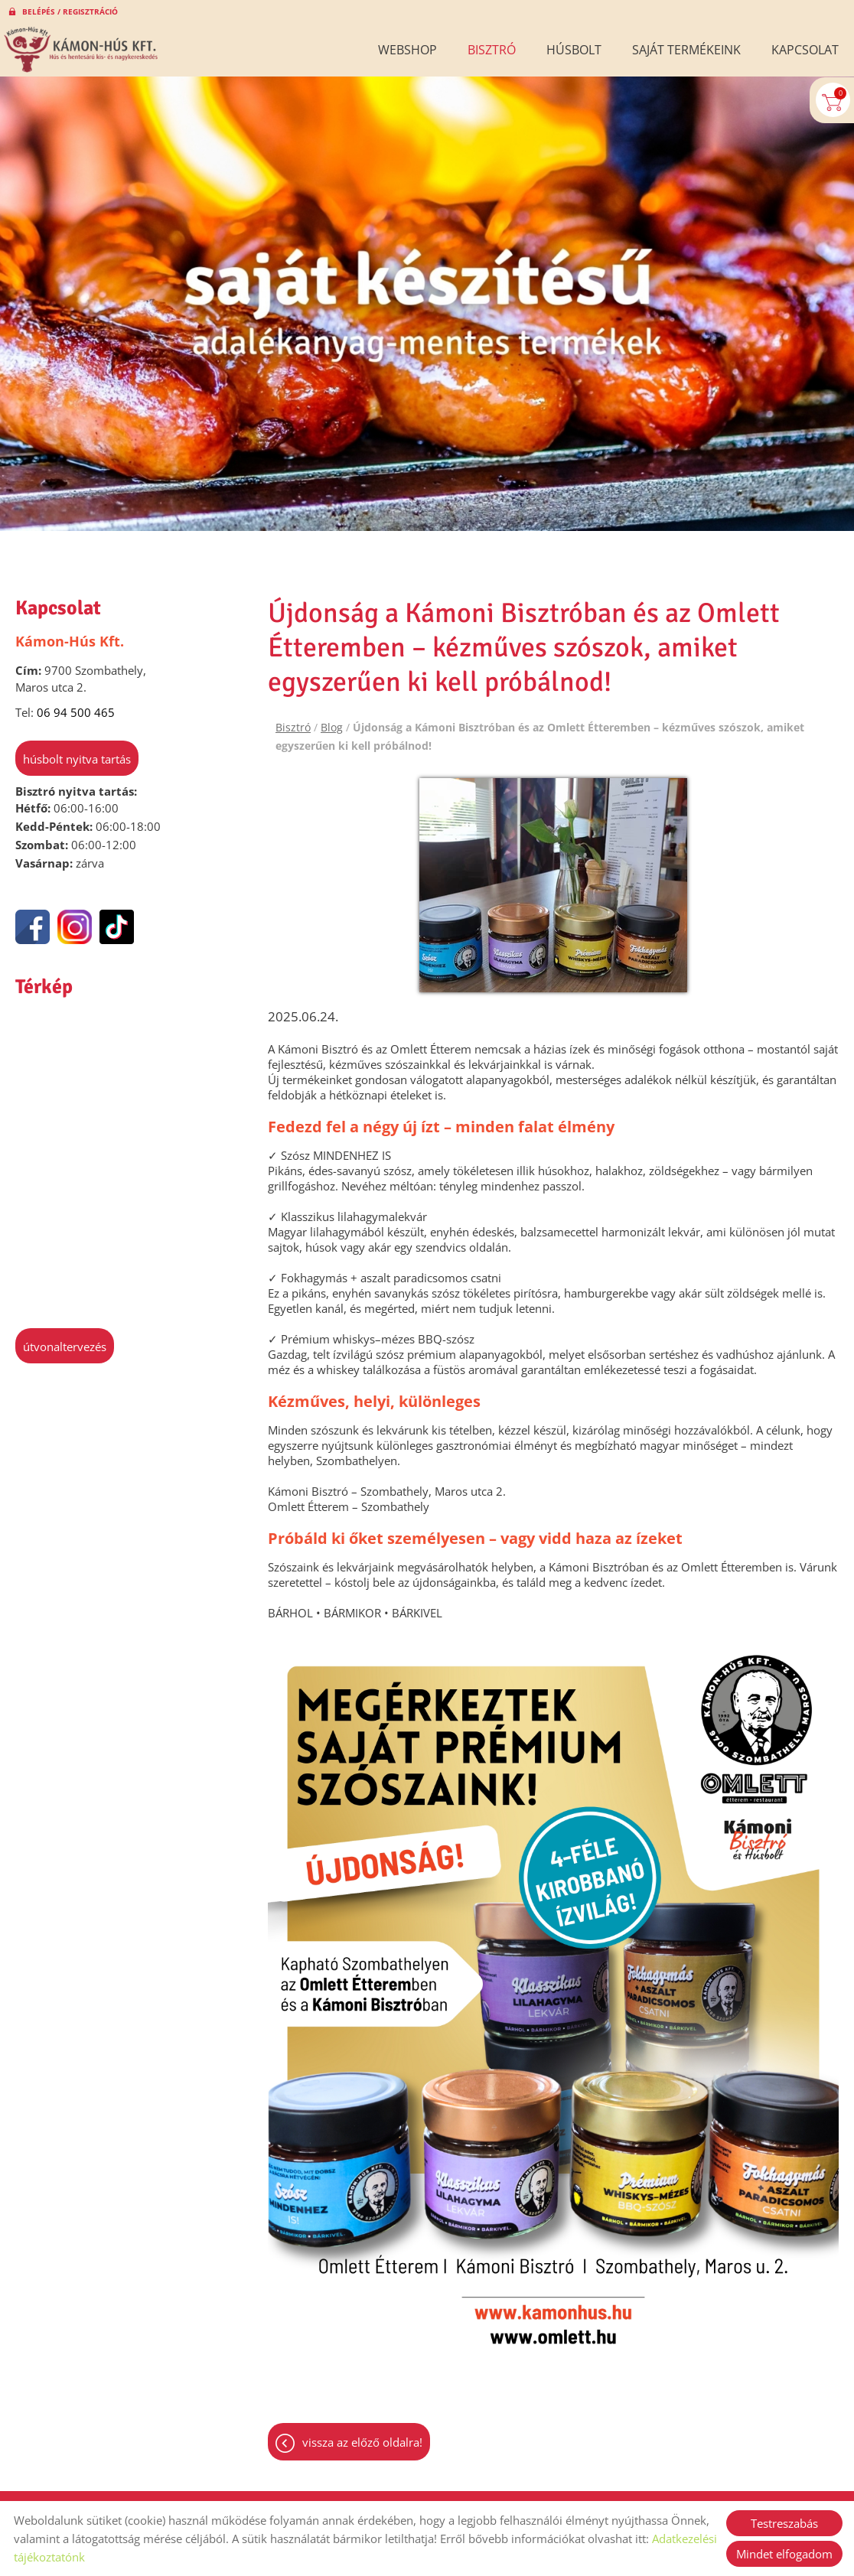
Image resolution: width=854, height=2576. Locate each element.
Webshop (407, 49)
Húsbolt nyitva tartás (77, 751)
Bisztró (492, 49)
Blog (332, 719)
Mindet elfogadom (784, 2553)
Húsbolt (573, 49)
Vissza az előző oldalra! (362, 2436)
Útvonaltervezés (64, 1339)
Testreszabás (784, 2523)
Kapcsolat (805, 49)
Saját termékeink (686, 49)
